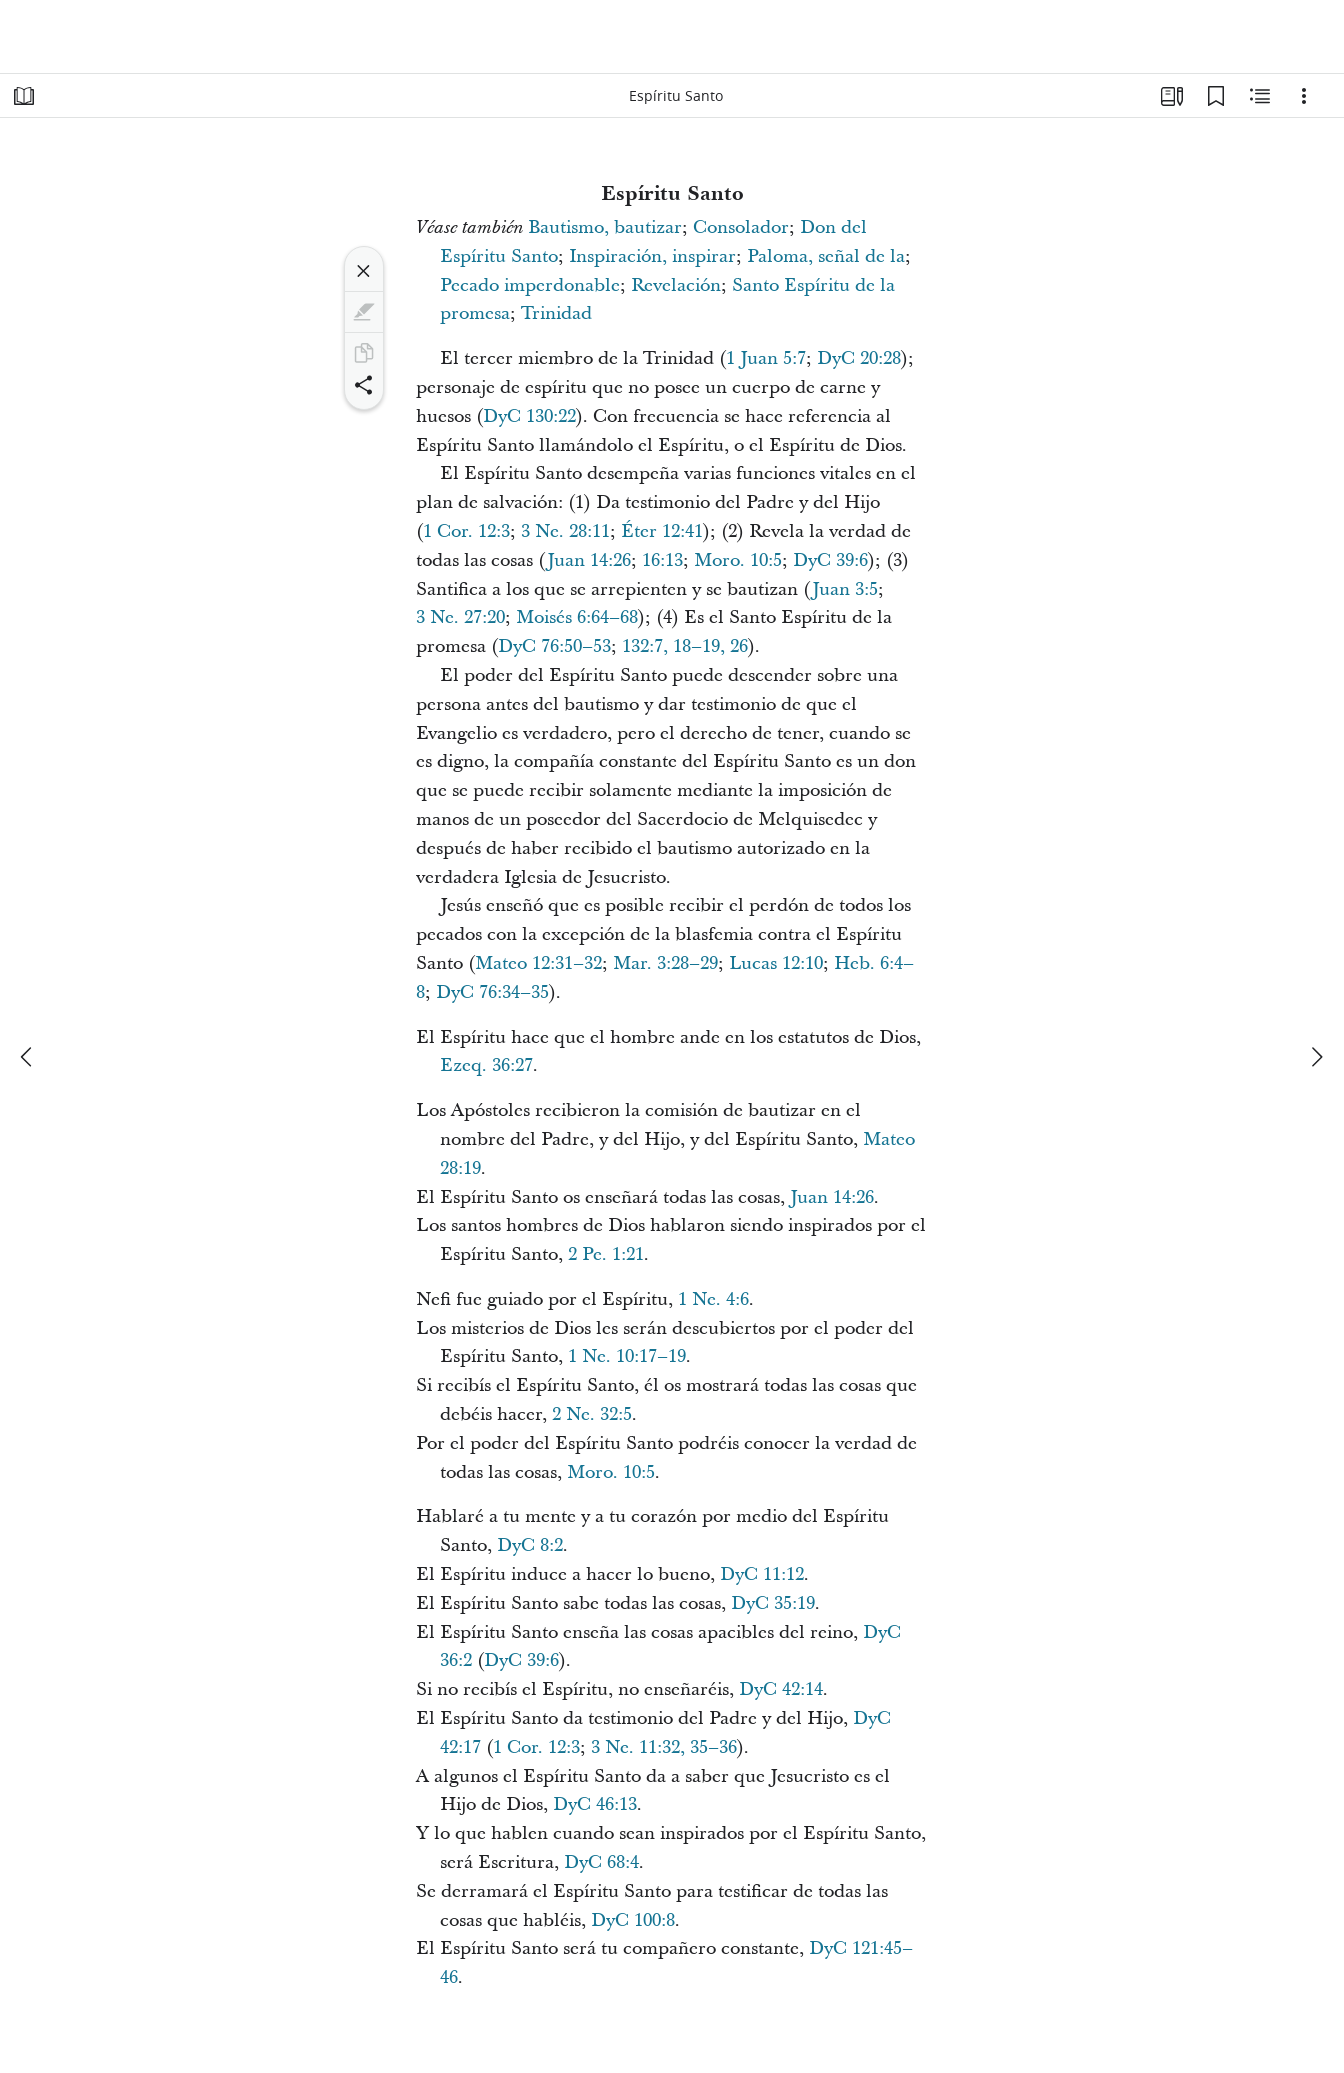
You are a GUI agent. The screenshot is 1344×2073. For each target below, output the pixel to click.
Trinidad (556, 313)
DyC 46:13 (595, 1804)
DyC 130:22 (529, 416)
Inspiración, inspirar (652, 256)
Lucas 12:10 (776, 963)
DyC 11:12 (762, 1574)
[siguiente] (1316, 1057)
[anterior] (28, 1057)
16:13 (662, 560)
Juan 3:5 (845, 589)
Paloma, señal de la (826, 256)
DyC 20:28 (859, 358)
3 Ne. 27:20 (460, 617)
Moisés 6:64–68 (577, 617)
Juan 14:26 (589, 560)
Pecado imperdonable (530, 285)
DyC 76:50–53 (554, 646)
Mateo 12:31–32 (538, 963)
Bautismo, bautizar (605, 227)
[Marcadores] (1216, 96)
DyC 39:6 (830, 560)
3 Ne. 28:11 (565, 531)
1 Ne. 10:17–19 (627, 1356)
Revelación (676, 285)
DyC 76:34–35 (492, 992)
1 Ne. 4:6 (713, 1299)
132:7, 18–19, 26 (685, 646)
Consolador (741, 227)
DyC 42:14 (781, 1689)
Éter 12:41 (662, 531)
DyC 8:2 (530, 1545)
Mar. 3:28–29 (665, 963)
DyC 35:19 (773, 1603)
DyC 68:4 (601, 1862)
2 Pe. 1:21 (606, 1254)
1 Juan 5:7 (766, 358)
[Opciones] (1304, 96)
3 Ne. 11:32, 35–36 (664, 1747)
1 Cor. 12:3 (466, 531)
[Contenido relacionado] (1260, 96)
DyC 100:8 (633, 1920)
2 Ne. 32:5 (592, 1414)
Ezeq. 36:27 (486, 1065)
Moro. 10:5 (738, 560)
